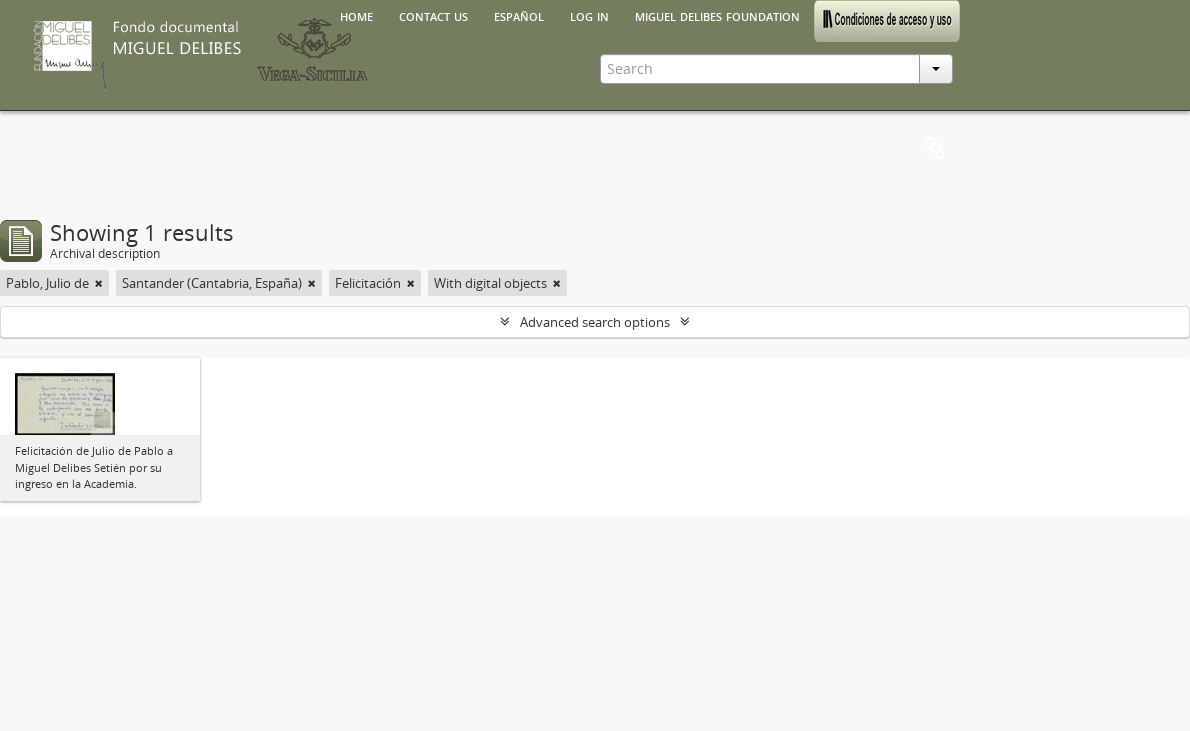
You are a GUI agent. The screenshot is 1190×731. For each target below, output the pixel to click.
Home (356, 15)
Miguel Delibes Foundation (717, 15)
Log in (589, 15)
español (519, 15)
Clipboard (935, 149)
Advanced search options (595, 322)
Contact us (433, 15)
